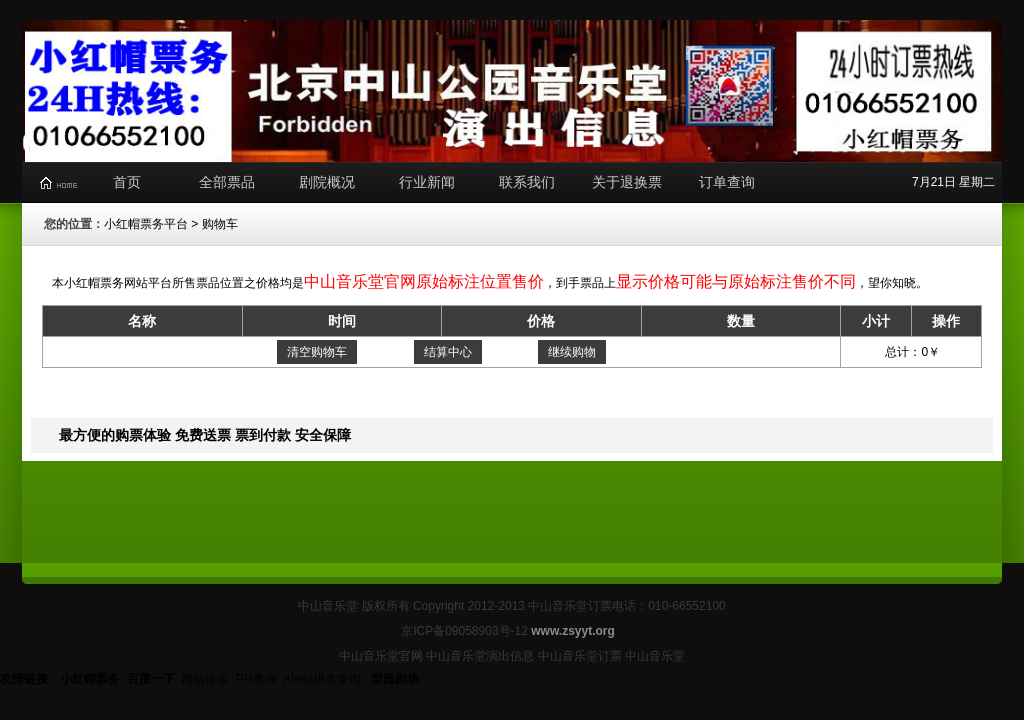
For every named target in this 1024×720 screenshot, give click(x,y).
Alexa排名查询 (323, 679)
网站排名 (205, 679)
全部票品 (227, 182)
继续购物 (572, 352)
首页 (127, 182)
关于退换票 (627, 182)
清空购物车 (317, 352)
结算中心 (448, 352)
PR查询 (256, 679)
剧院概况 (327, 182)
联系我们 (527, 182)
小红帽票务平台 (146, 224)
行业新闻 (427, 182)
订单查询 (727, 182)
